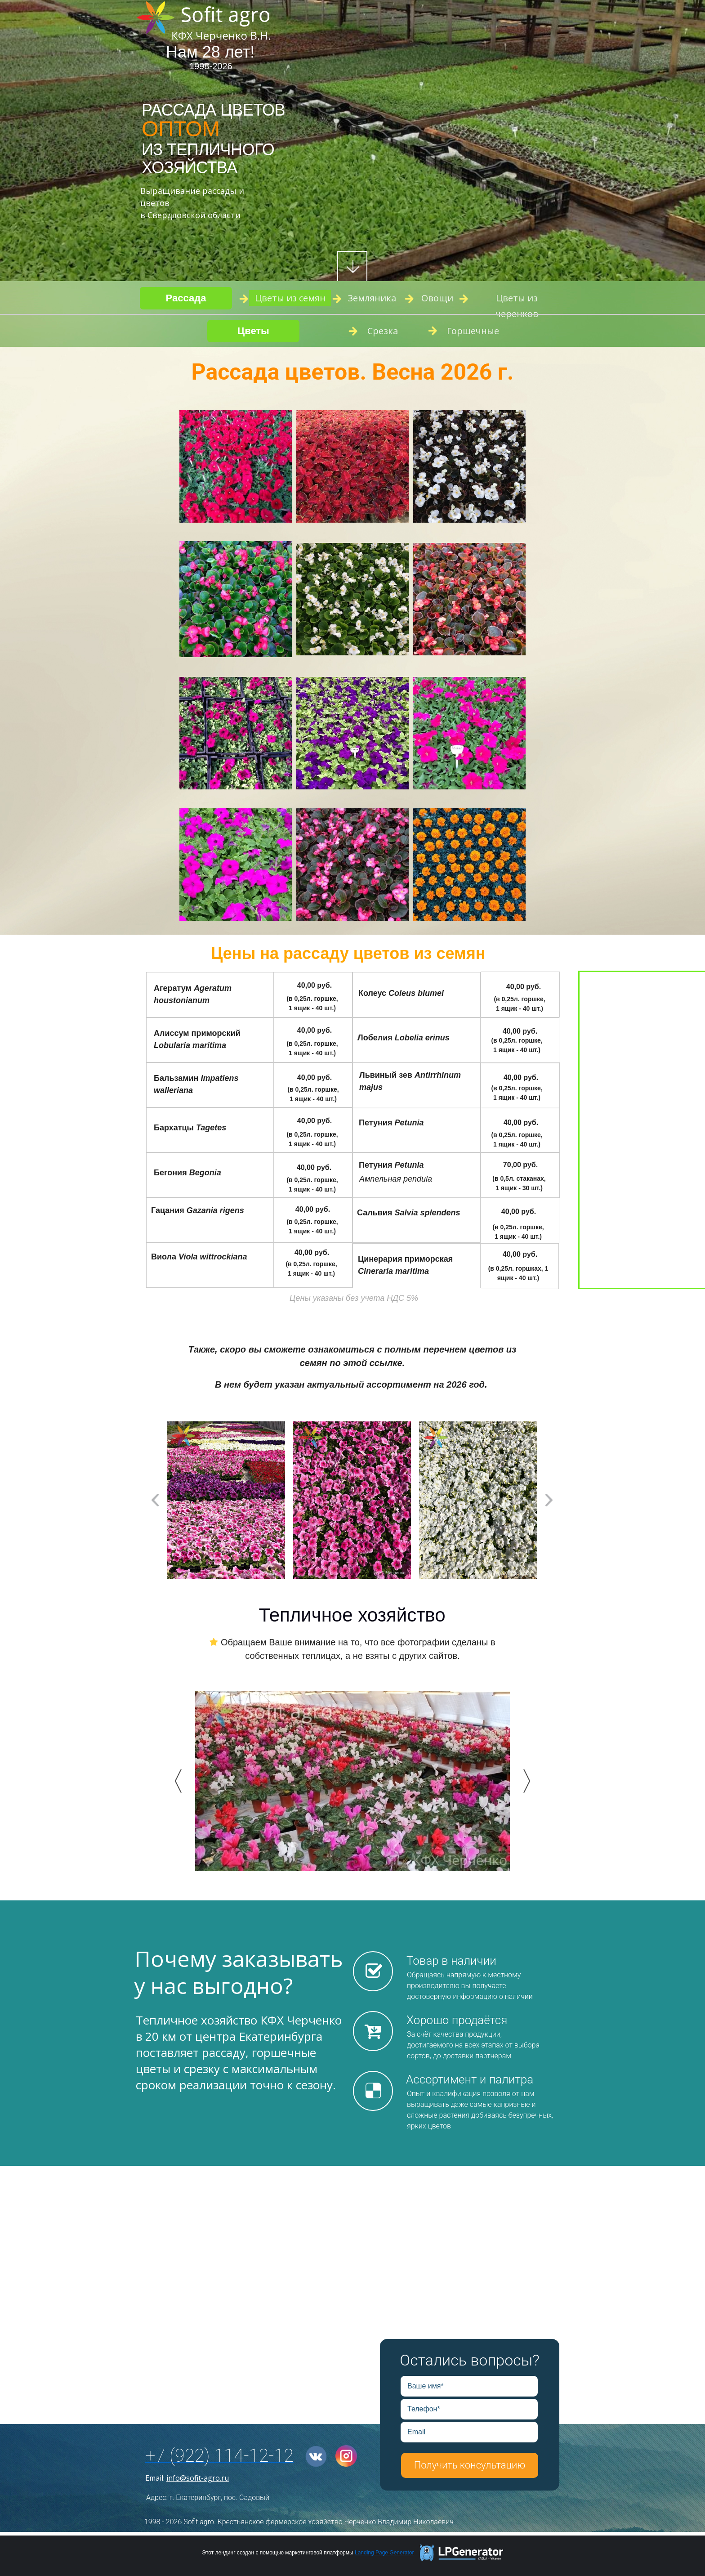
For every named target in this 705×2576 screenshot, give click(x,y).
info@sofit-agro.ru (197, 2478)
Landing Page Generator (384, 2552)
